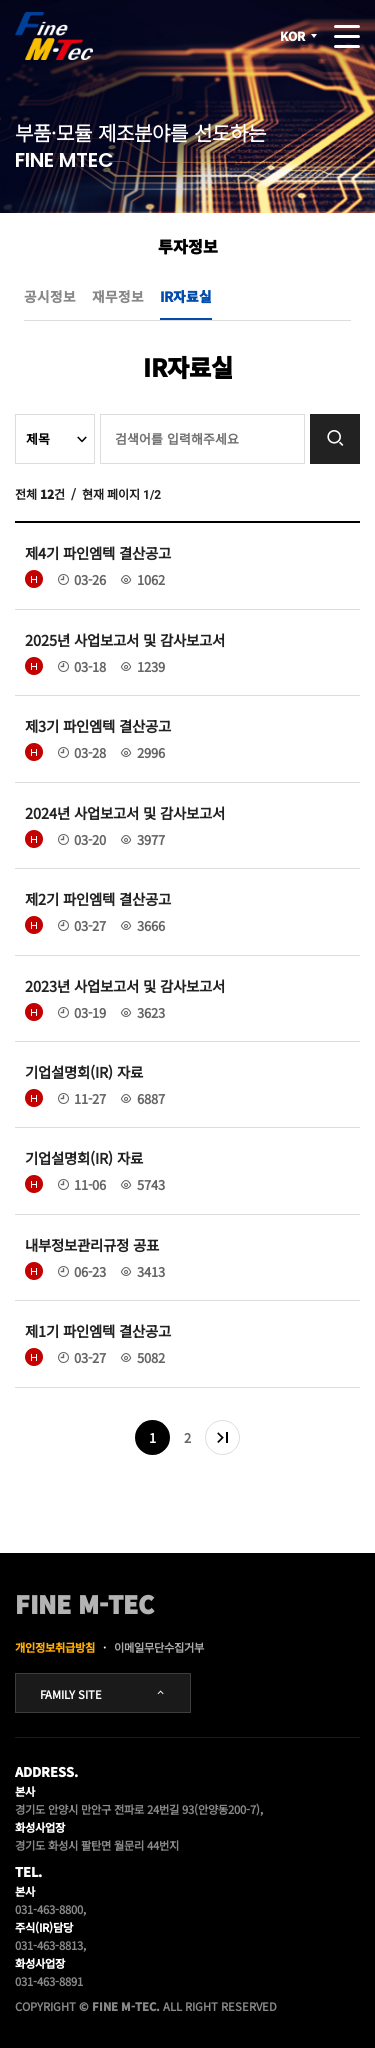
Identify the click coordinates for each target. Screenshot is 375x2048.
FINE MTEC (54, 35)
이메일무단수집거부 (159, 1647)
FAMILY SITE (103, 1694)
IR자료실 (186, 296)
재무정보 (118, 296)
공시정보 (50, 296)
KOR (300, 35)
